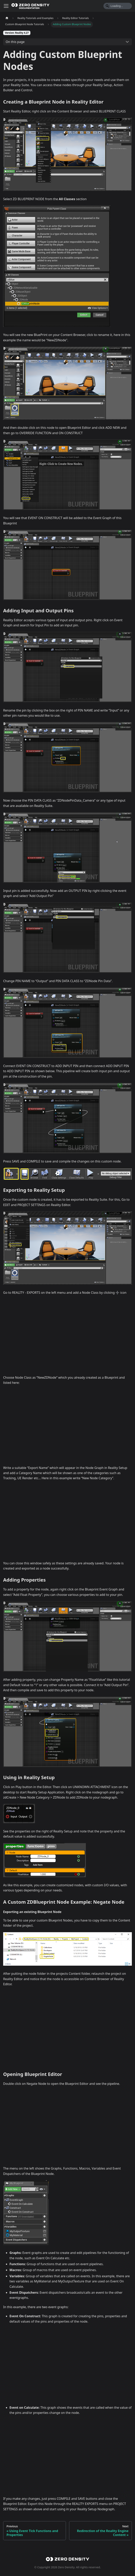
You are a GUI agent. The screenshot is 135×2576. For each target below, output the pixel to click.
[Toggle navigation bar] (6, 6)
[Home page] (7, 18)
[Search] (117, 6)
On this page (15, 42)
